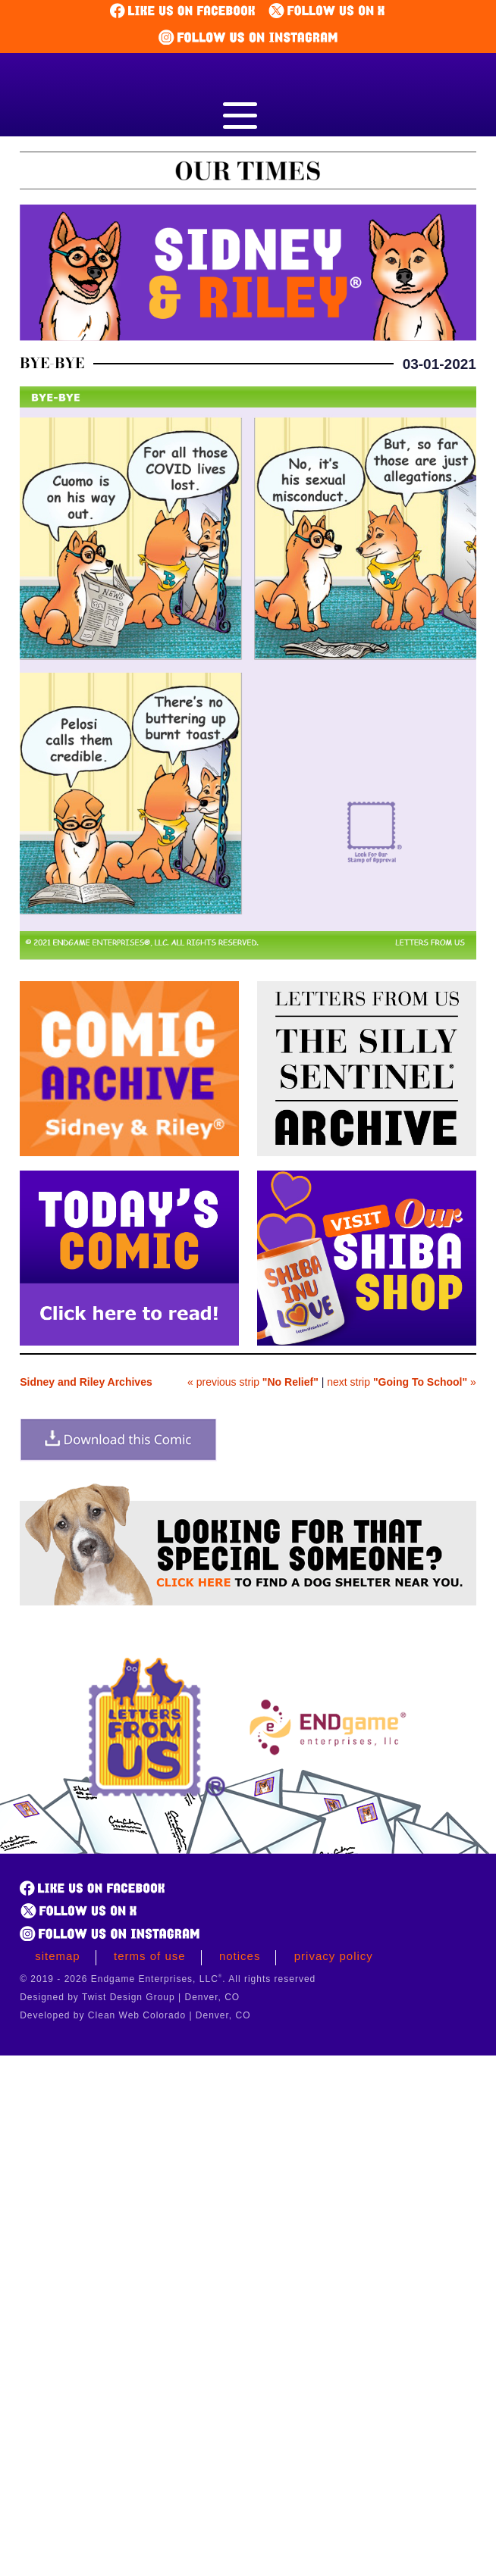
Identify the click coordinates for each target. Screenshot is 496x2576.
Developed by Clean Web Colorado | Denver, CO (135, 2015)
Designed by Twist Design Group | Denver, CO (130, 1997)
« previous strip (253, 1382)
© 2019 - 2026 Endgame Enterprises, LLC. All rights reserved (167, 1979)
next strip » (401, 1382)
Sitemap (57, 1955)
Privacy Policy (333, 1955)
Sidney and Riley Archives (86, 1382)
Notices (240, 1955)
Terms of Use (150, 1955)
